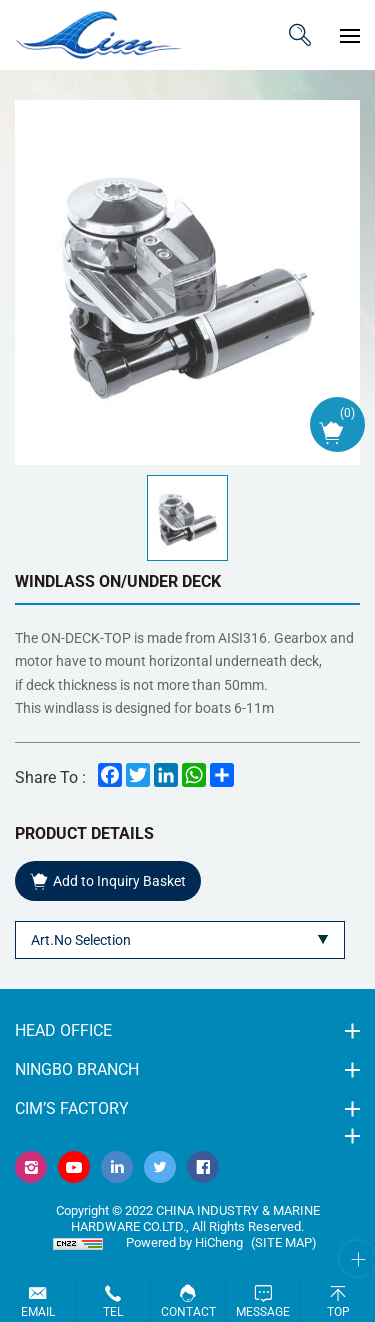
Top (338, 1312)
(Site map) (284, 1242)
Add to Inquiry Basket (119, 881)
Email (38, 1312)
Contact (188, 1312)
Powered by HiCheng (184, 1242)
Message (263, 1312)
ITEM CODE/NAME (300, 35)
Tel (113, 1312)
